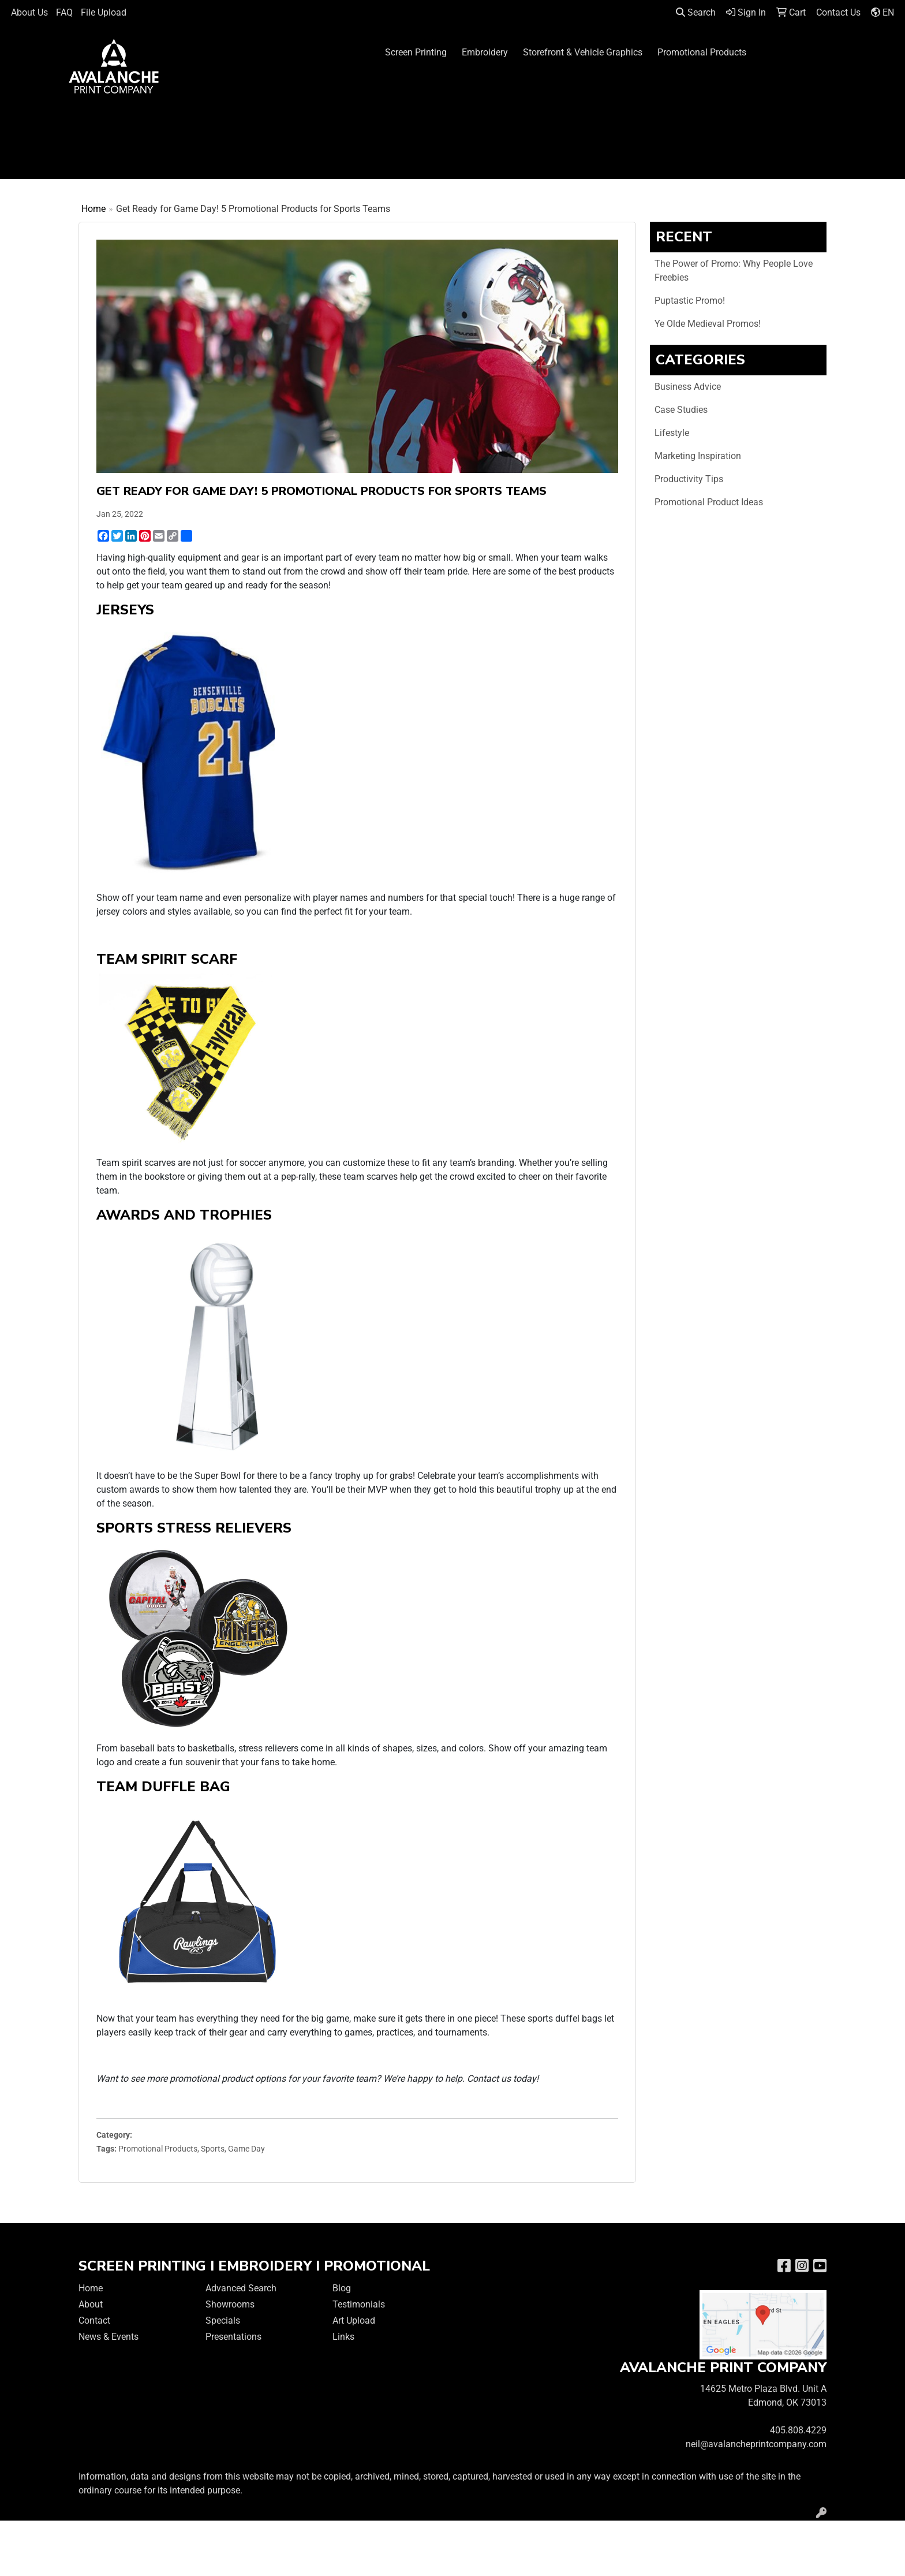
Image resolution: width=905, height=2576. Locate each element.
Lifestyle (672, 432)
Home (93, 208)
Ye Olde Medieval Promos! (708, 323)
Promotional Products (701, 52)
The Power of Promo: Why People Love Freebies (734, 270)
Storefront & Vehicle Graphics (582, 52)
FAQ (64, 12)
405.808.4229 (798, 2430)
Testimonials (358, 2304)
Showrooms (230, 2304)
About (90, 2304)
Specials (222, 2320)
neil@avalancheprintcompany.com (756, 2444)
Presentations (233, 2336)
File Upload (103, 12)
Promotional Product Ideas (709, 502)
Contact (94, 2320)
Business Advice (688, 386)
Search (696, 12)
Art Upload (353, 2320)
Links (343, 2336)
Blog (341, 2288)
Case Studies (681, 409)
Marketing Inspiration (698, 455)
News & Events (108, 2336)
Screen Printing (416, 52)
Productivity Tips (689, 479)
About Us (29, 12)
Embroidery (485, 52)
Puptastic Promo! (690, 300)
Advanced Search (240, 2288)
